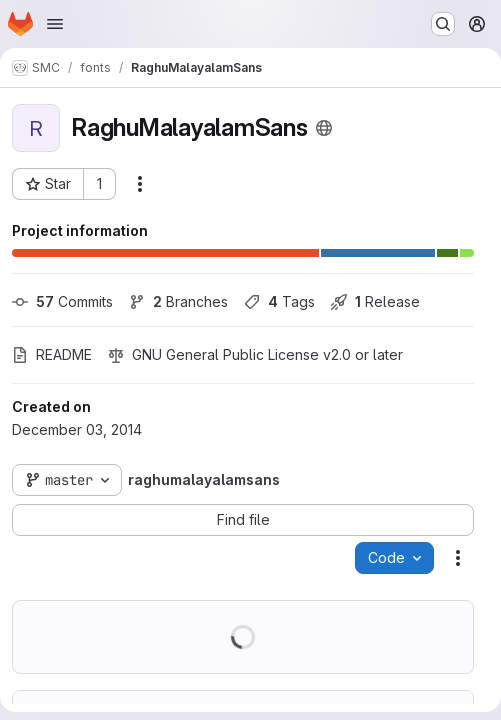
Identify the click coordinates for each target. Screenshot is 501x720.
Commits (62, 301)
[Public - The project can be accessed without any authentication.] (324, 128)
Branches (178, 301)
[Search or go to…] (443, 24)
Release (375, 301)
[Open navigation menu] (55, 24)
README (52, 354)
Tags (279, 301)
